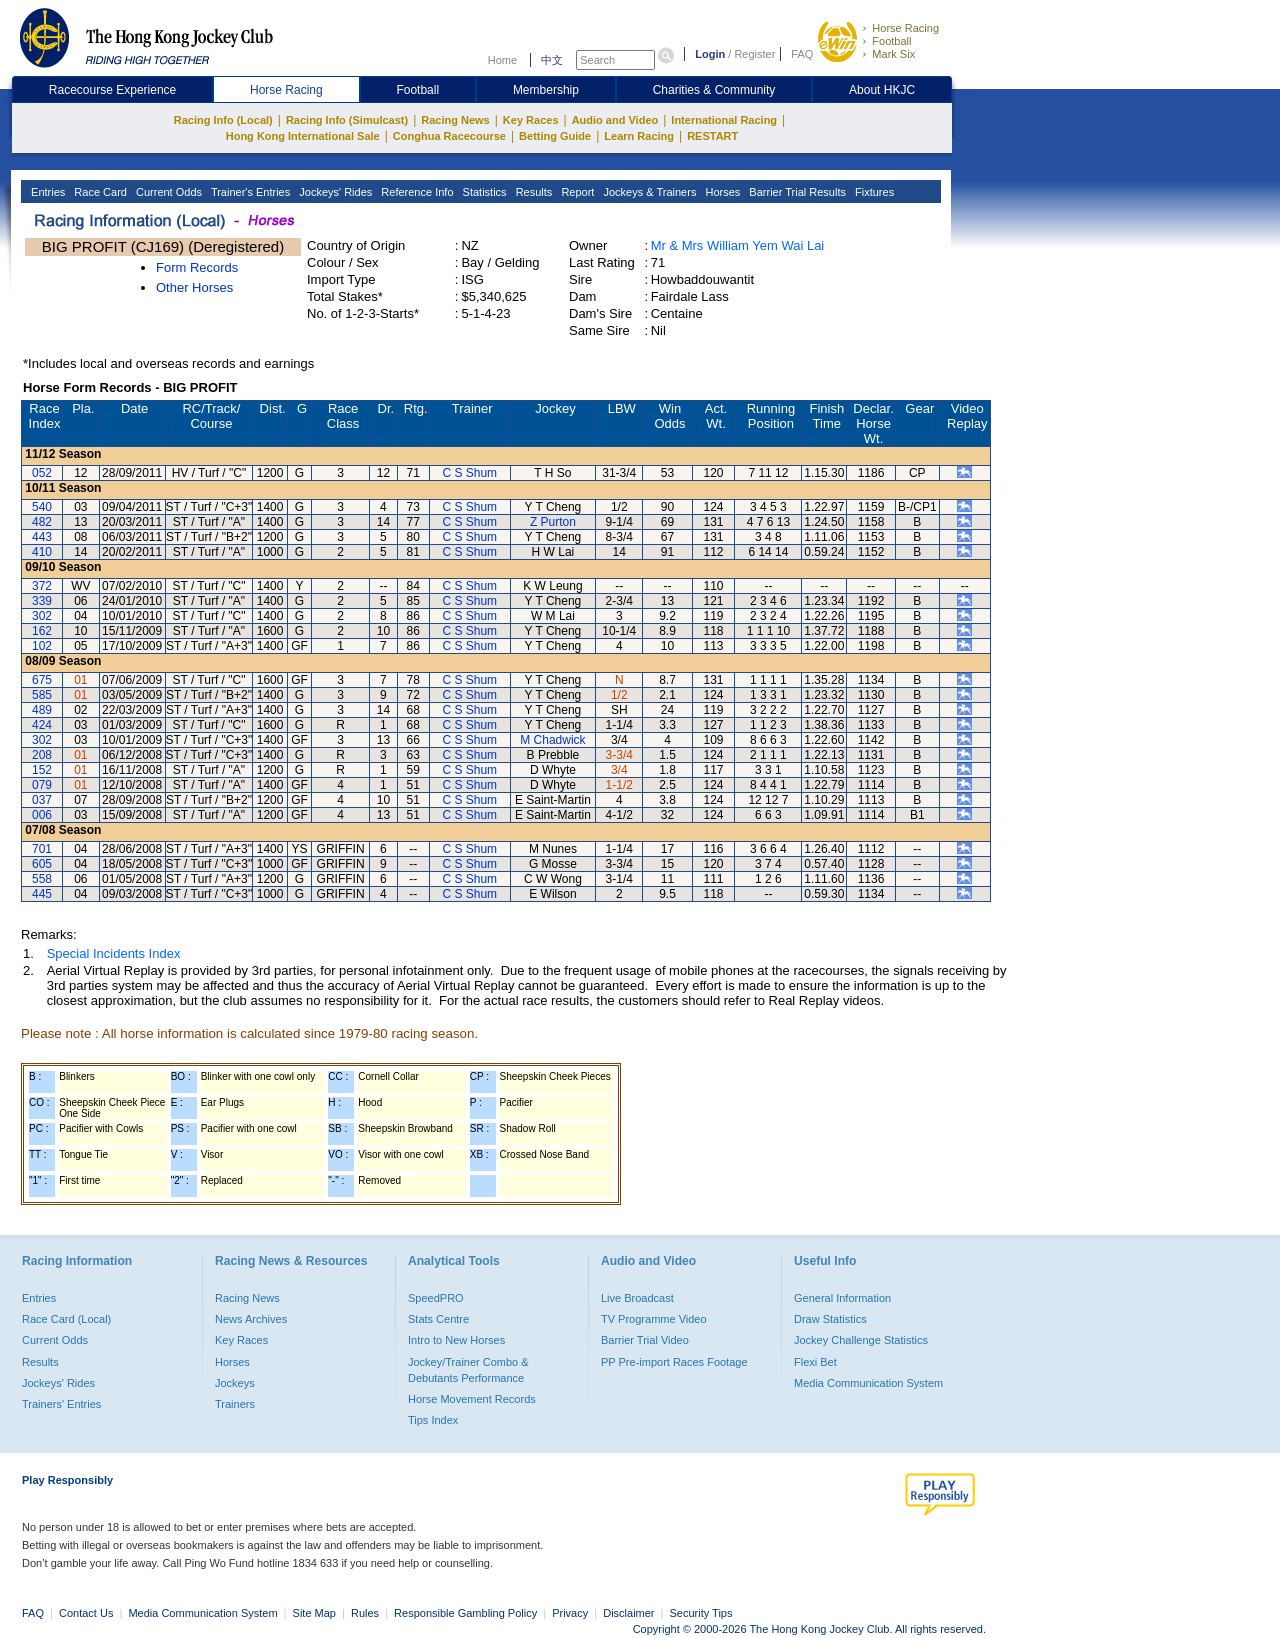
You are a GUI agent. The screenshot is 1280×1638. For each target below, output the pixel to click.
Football (891, 41)
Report (576, 192)
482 (42, 522)
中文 (552, 60)
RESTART (712, 136)
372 (42, 586)
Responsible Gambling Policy (465, 1613)
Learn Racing (639, 136)
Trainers (235, 1404)
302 (42, 616)
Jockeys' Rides (334, 192)
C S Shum (469, 473)
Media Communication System (868, 1383)
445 (42, 894)
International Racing (724, 120)
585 (42, 695)
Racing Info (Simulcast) (347, 120)
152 (42, 770)
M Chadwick (552, 740)
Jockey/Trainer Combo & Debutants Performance (468, 1370)
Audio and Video (615, 120)
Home (502, 60)
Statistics (483, 192)
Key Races (531, 120)
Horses (721, 192)
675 (42, 680)
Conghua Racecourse (449, 136)
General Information (842, 1298)
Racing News (455, 120)
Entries (46, 192)
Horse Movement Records (472, 1399)
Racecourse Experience (112, 90)
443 (42, 537)
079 (42, 785)
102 (42, 646)
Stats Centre (438, 1319)
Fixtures (873, 192)
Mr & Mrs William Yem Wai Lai (738, 245)
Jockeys (235, 1383)
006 (42, 815)
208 (42, 755)
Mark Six (893, 54)
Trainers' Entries (61, 1404)
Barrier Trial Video (645, 1340)
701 (42, 849)
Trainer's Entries (249, 192)
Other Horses (194, 287)
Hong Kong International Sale (303, 136)
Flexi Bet (815, 1362)
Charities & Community (714, 90)
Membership (546, 90)
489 (42, 710)
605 (42, 864)
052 (42, 473)
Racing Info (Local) (223, 120)
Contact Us (86, 1613)
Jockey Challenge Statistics (861, 1340)
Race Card (99, 192)
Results (533, 192)
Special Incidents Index (114, 953)
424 (42, 725)
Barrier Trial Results (796, 192)
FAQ (802, 54)
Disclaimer (628, 1613)
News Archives (251, 1319)
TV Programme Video (654, 1319)
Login (710, 54)
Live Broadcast (637, 1298)
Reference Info (415, 192)
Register (754, 54)
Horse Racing (905, 28)
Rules (366, 1613)
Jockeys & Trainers (648, 192)
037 (42, 800)
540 (42, 507)
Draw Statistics (830, 1319)
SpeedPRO (436, 1298)
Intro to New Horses (456, 1340)
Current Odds (167, 192)
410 (42, 552)
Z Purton (553, 522)
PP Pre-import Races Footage (674, 1362)
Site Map (314, 1613)
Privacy (570, 1613)
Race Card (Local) (66, 1319)
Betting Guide (555, 136)
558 (42, 879)
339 (42, 601)
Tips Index (433, 1420)
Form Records (197, 267)
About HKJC (882, 90)
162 (42, 631)
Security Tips (701, 1613)
